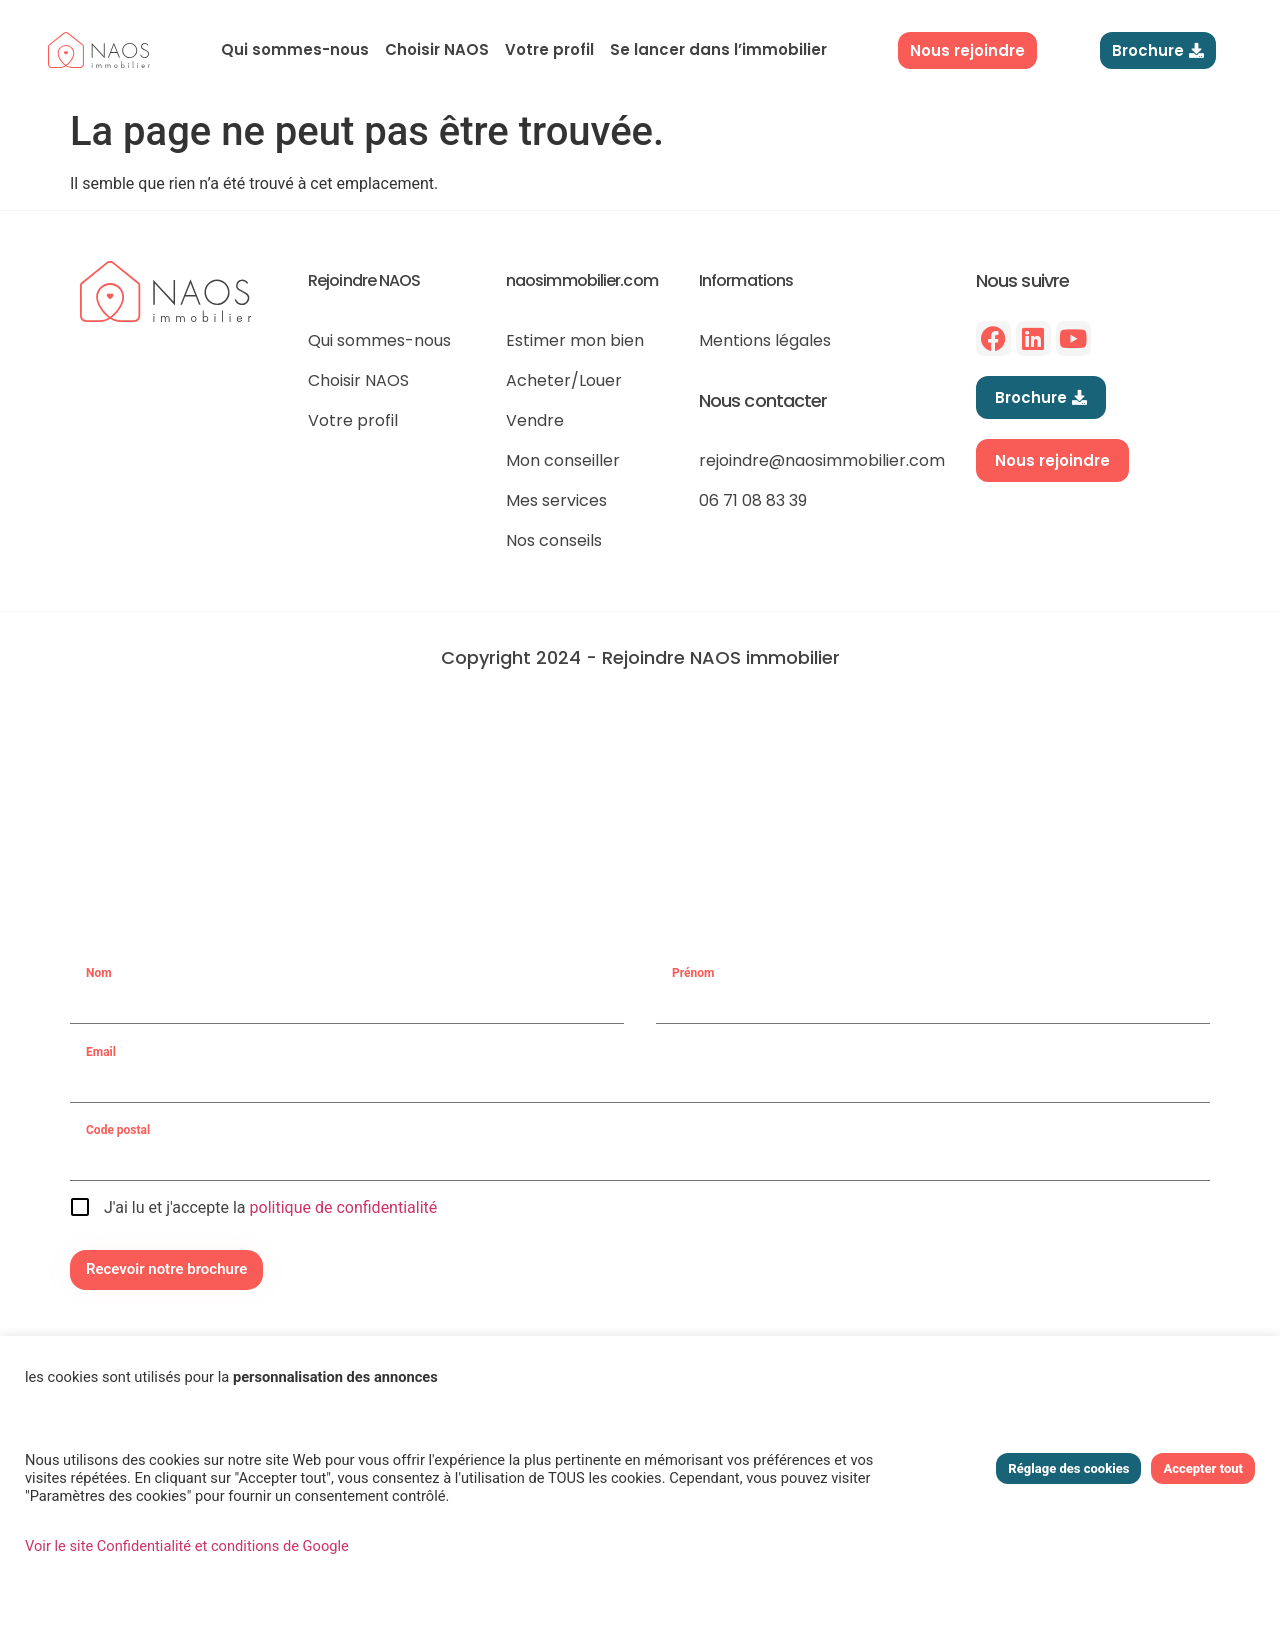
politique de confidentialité (344, 1207)
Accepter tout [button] (1203, 1468)
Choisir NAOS (437, 49)
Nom (99, 973)
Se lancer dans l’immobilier (718, 49)
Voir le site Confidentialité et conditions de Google (187, 1546)
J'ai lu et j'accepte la (270, 1208)
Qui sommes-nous (295, 49)
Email (101, 1052)
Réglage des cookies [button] (1068, 1468)
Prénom (693, 973)
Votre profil (549, 49)
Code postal (118, 1130)
